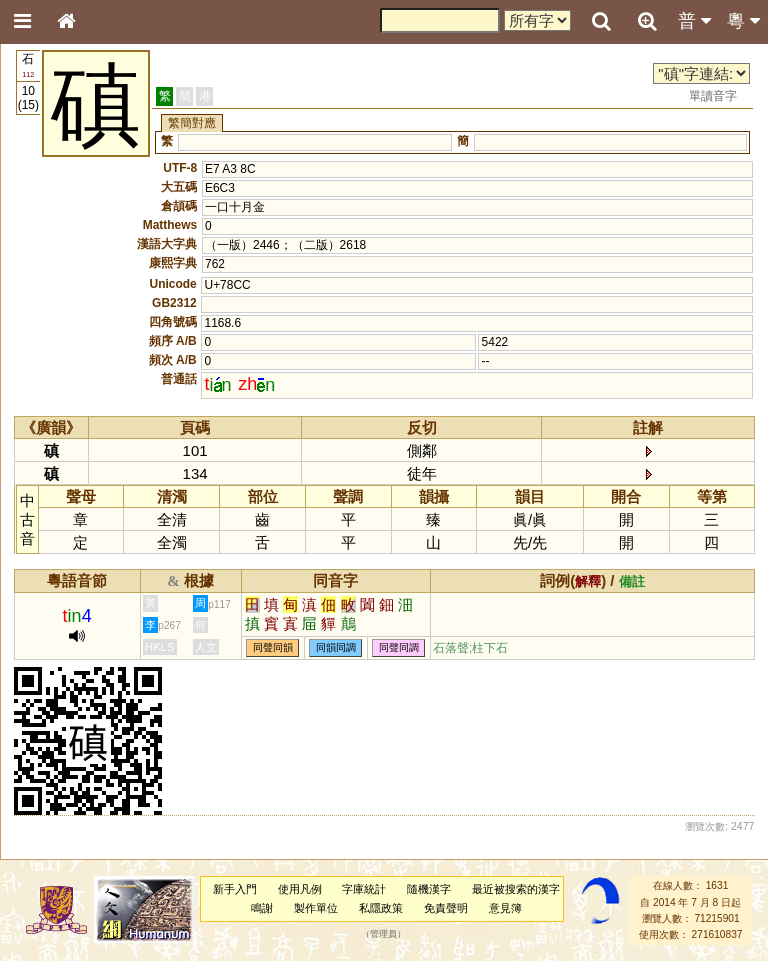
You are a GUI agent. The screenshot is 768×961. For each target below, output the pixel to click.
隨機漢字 (429, 889)
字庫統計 (364, 889)
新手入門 (235, 889)
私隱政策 (381, 908)
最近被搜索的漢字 (516, 889)
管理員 (383, 935)
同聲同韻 (273, 648)
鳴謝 (262, 908)
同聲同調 (399, 648)
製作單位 (316, 908)
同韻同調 (336, 648)
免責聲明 (446, 908)
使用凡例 (300, 889)
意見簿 (505, 908)
